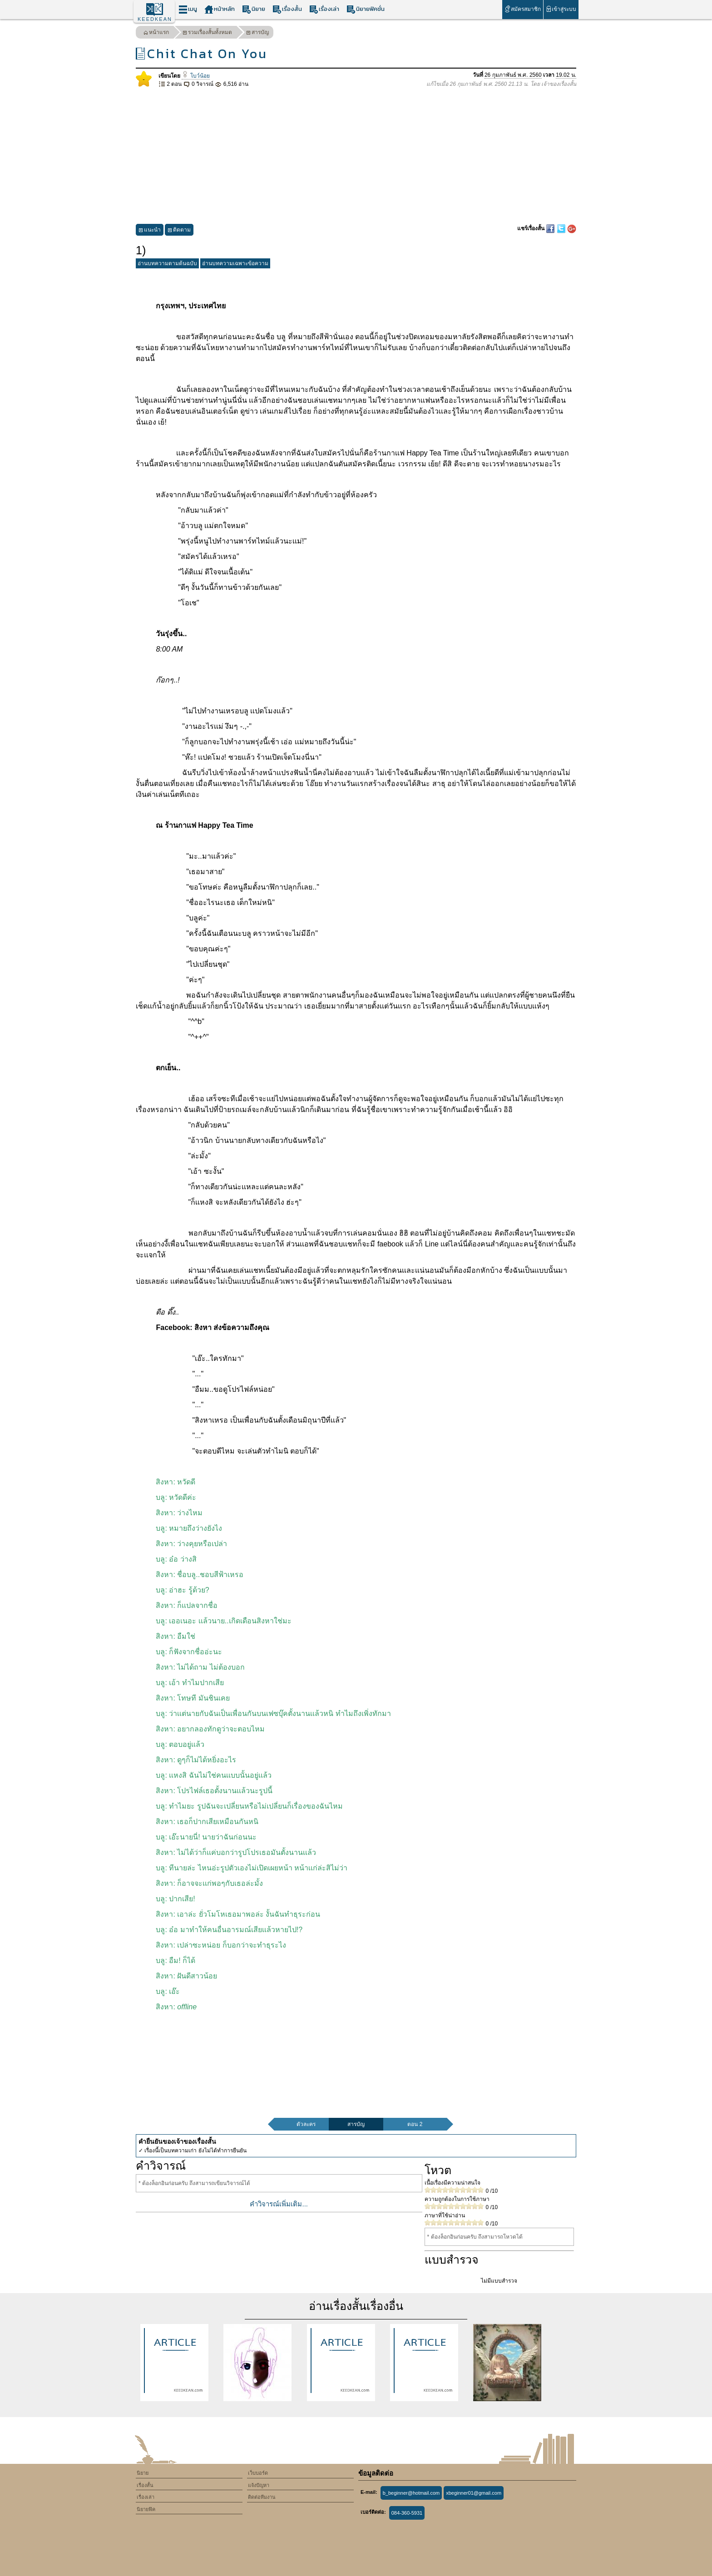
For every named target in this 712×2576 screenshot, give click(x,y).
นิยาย (253, 9)
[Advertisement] (356, 156)
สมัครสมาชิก (522, 9)
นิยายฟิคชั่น (365, 9)
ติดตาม (179, 231)
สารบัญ (257, 33)
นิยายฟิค (146, 2509)
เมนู (187, 9)
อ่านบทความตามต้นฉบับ (167, 263)
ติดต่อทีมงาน (262, 2497)
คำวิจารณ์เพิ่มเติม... (279, 2204)
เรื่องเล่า (324, 9)
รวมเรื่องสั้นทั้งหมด (207, 33)
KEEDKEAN (155, 19)
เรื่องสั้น (287, 9)
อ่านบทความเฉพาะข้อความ (235, 263)
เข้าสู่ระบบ (561, 9)
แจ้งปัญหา (258, 2485)
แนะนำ (149, 231)
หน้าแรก (156, 33)
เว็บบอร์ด (258, 2473)
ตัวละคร (306, 2124)
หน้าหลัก (219, 9)
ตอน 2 (414, 2124)
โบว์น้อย (195, 76)
